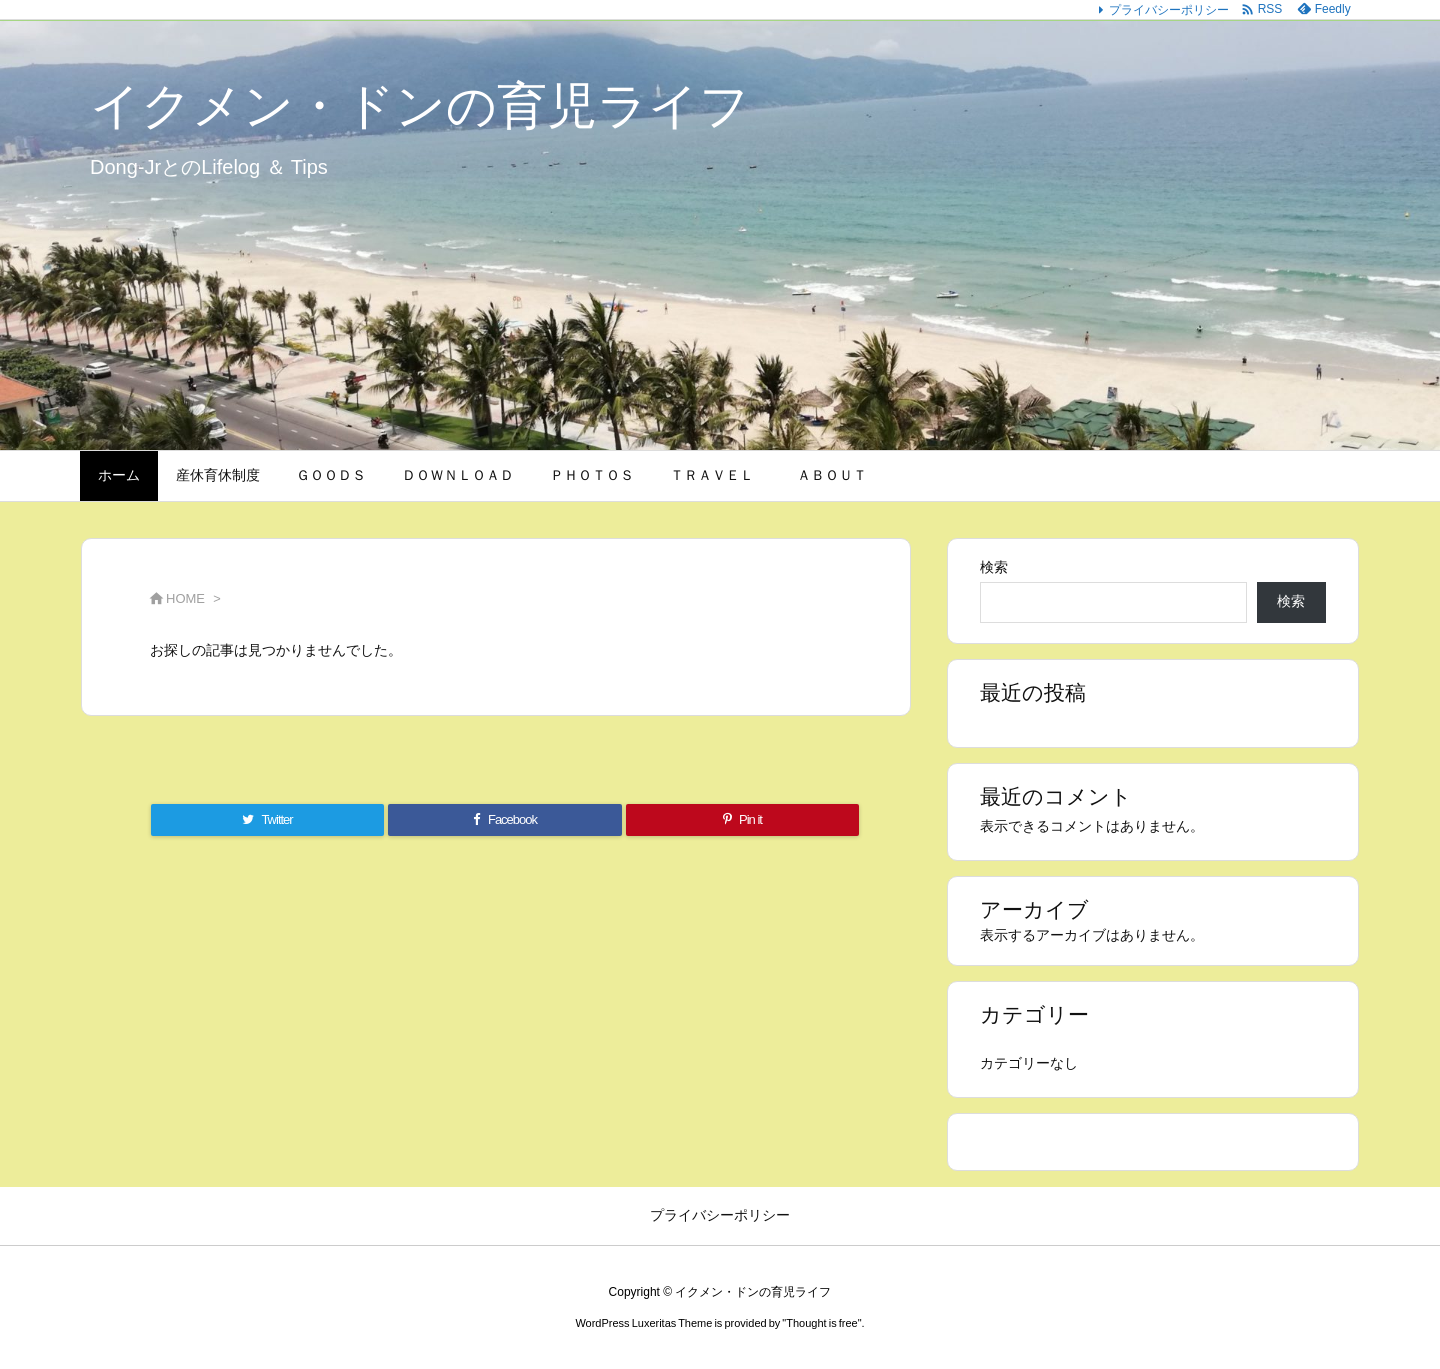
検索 (994, 567)
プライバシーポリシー (1169, 10)
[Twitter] (267, 820)
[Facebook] (505, 820)
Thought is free (821, 1323)
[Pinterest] (742, 820)
